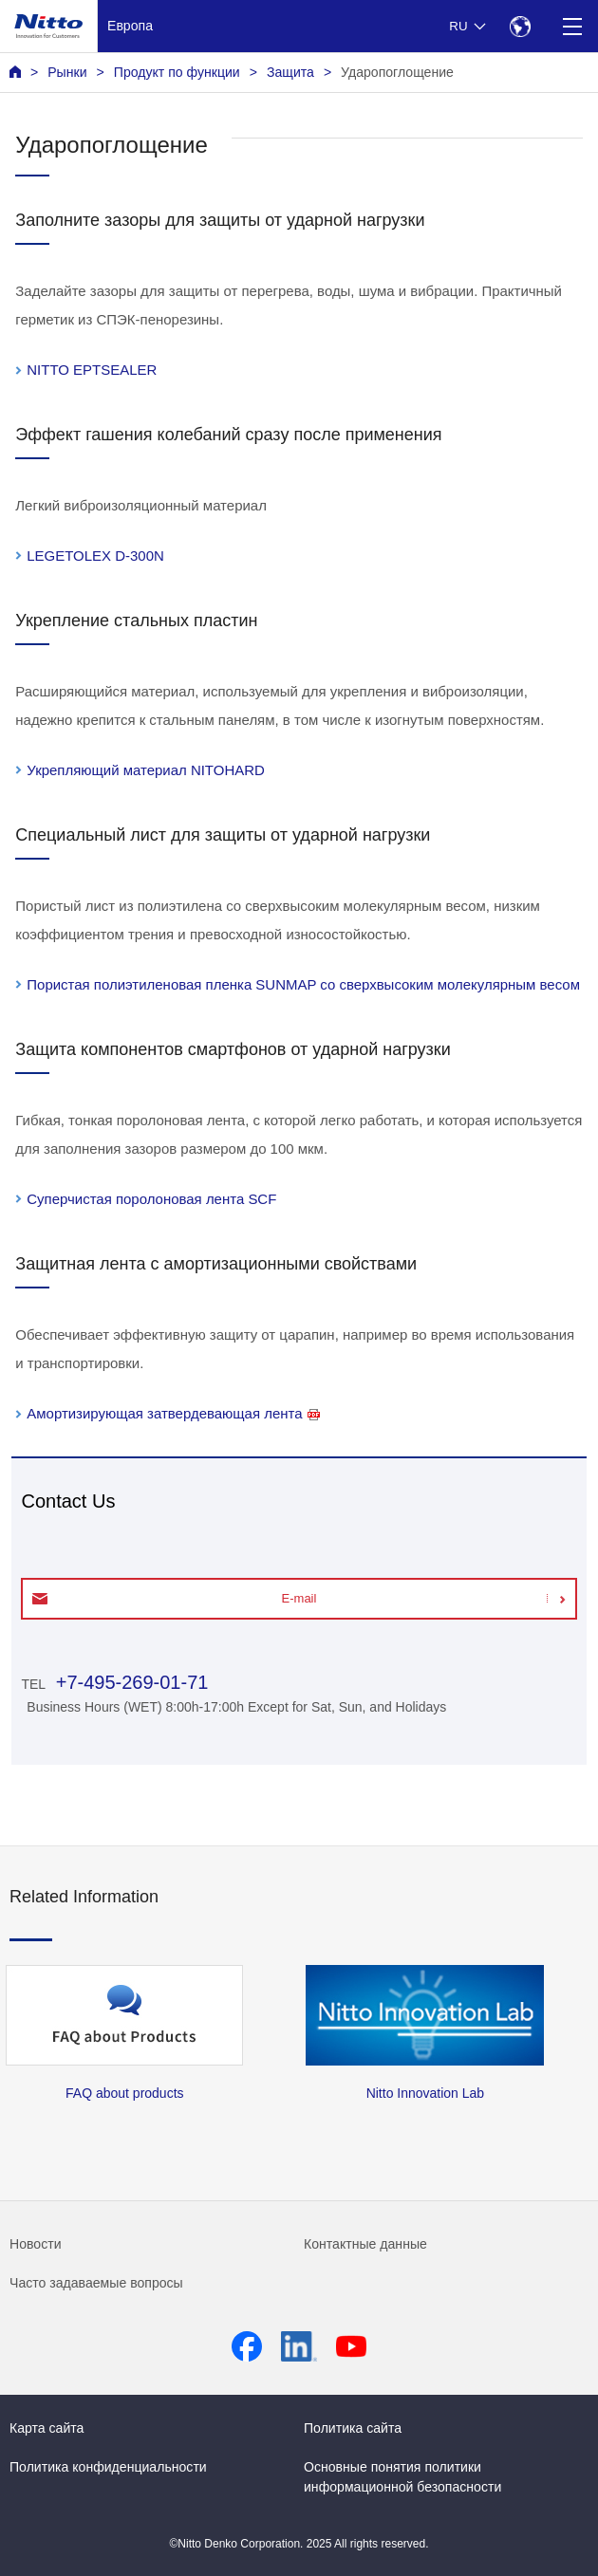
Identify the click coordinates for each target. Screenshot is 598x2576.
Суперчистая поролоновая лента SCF (151, 1199)
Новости (35, 2244)
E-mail (299, 1598)
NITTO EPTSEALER (92, 369)
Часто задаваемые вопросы (96, 2282)
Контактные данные (365, 2244)
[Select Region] (520, 26)
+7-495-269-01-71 (129, 1682)
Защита (290, 72)
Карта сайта (46, 2428)
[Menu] (572, 26)
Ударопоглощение (397, 72)
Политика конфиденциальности (108, 2466)
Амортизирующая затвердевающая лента (173, 1413)
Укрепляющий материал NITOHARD (146, 770)
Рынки (66, 72)
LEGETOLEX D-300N (95, 555)
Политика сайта (353, 2428)
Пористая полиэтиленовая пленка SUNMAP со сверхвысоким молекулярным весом (303, 984)
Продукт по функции (177, 72)
